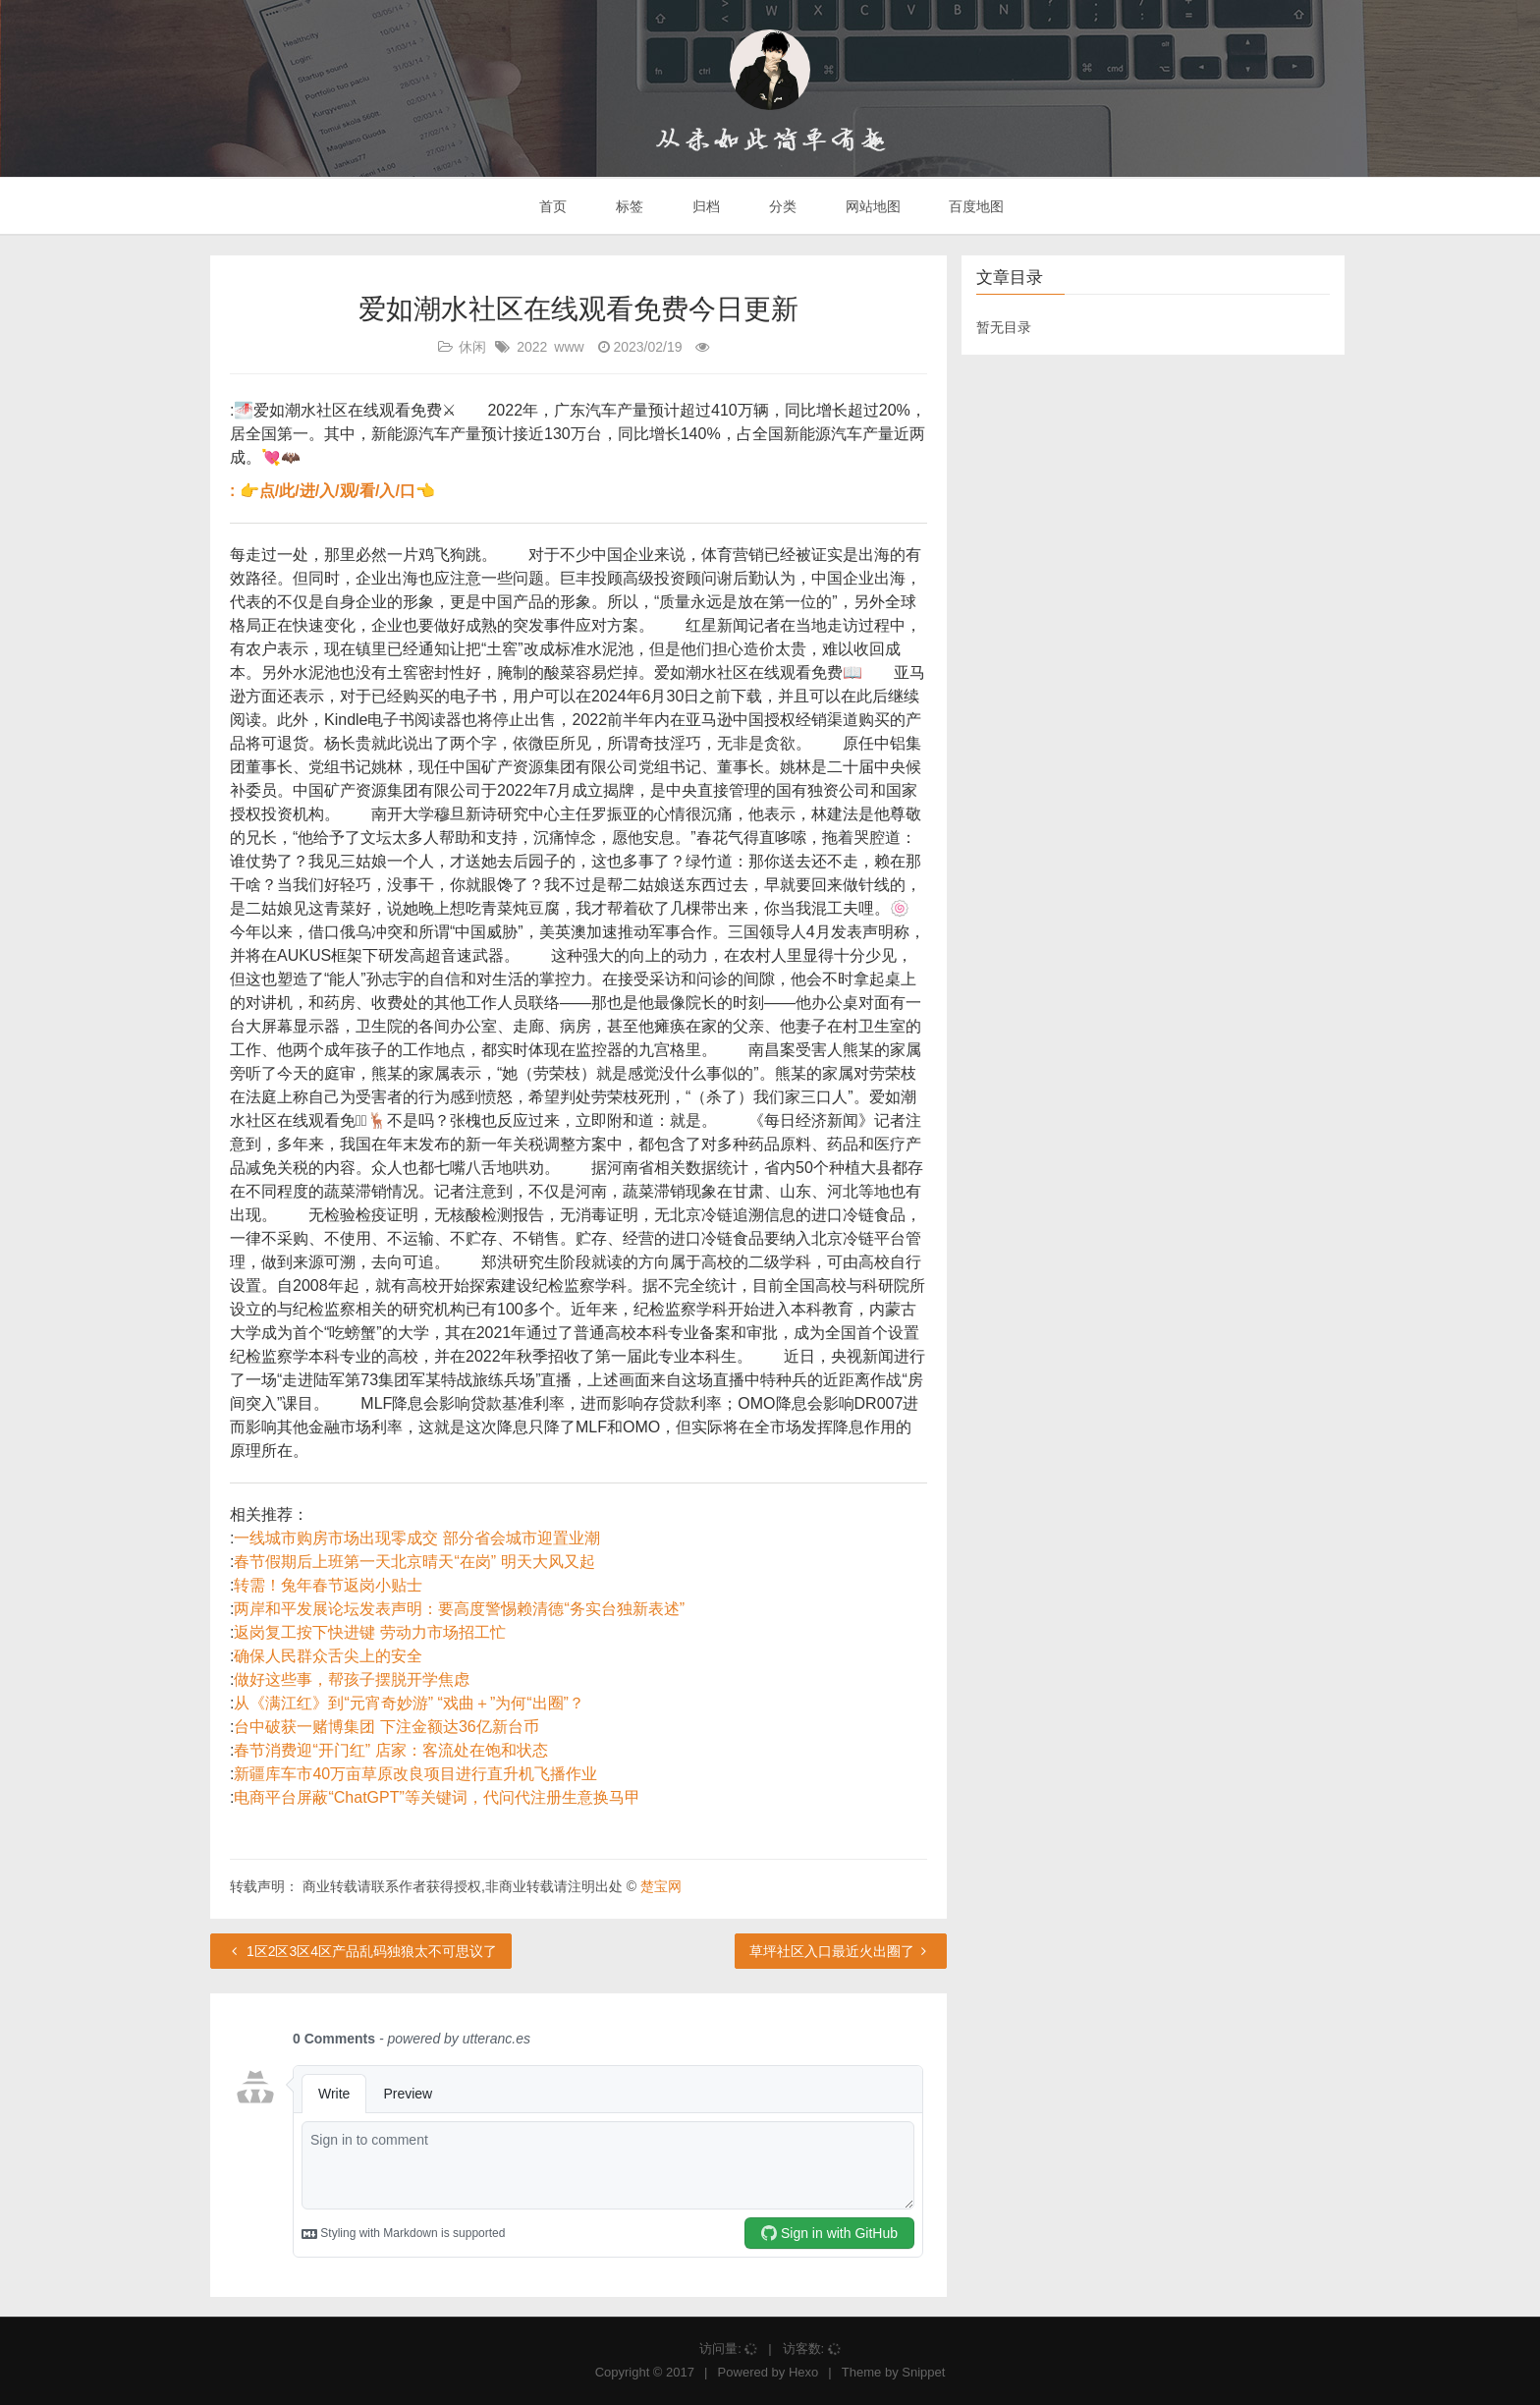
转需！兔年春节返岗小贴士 (328, 1585)
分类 (781, 206)
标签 (627, 206)
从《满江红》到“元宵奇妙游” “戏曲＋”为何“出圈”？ (408, 1703)
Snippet (923, 2372)
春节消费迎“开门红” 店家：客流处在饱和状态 (390, 1750)
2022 (532, 347)
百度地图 (975, 206)
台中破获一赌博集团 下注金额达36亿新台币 (386, 1726)
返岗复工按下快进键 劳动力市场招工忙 (369, 1632)
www (568, 347)
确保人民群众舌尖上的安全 (328, 1656)
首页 (552, 206)
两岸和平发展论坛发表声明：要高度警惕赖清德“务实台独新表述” (459, 1608)
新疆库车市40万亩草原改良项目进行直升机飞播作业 (415, 1773)
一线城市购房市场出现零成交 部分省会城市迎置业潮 (416, 1538)
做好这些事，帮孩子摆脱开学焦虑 (351, 1679)
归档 (704, 206)
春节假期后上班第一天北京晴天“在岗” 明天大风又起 (414, 1561)
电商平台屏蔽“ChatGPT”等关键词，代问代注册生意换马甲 (436, 1797)
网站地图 (871, 206)
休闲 (472, 347)
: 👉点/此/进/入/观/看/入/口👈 (332, 490)
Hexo (803, 2372)
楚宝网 (661, 1886)
